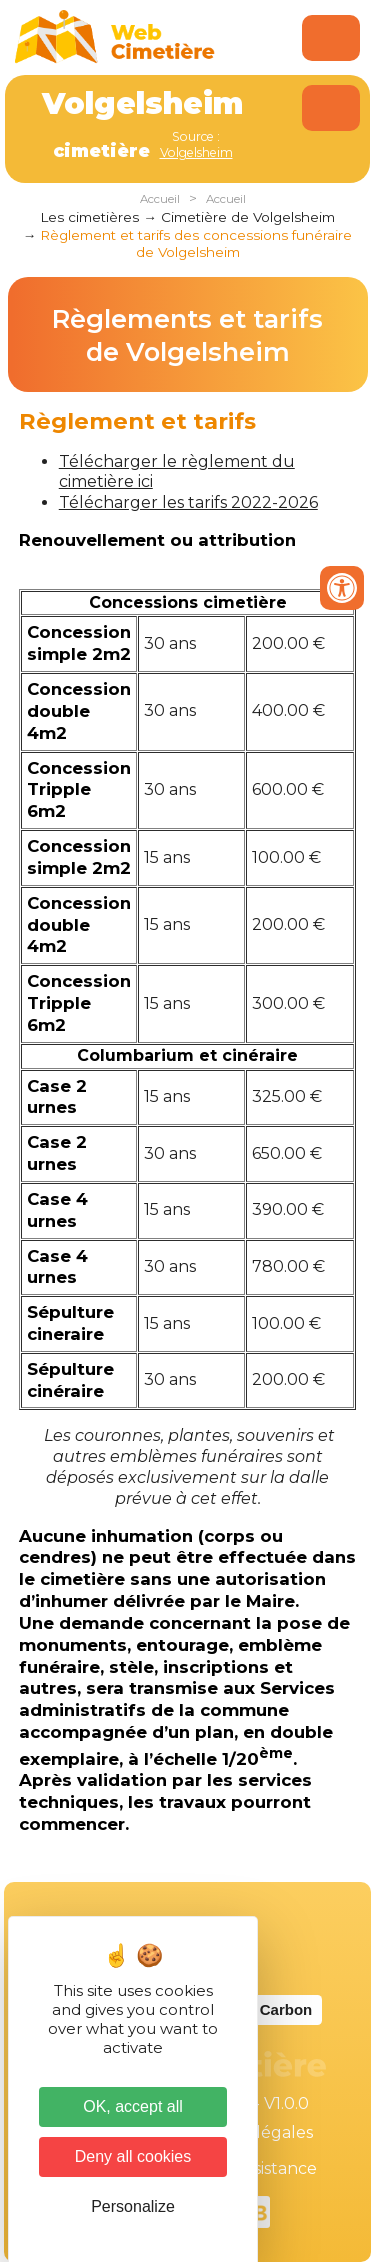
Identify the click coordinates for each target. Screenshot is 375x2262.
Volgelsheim (196, 152)
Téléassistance (260, 2168)
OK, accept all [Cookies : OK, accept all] (133, 2106)
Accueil (160, 199)
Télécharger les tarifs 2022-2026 (188, 502)
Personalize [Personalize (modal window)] (133, 2206)
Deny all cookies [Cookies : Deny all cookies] (133, 2156)
